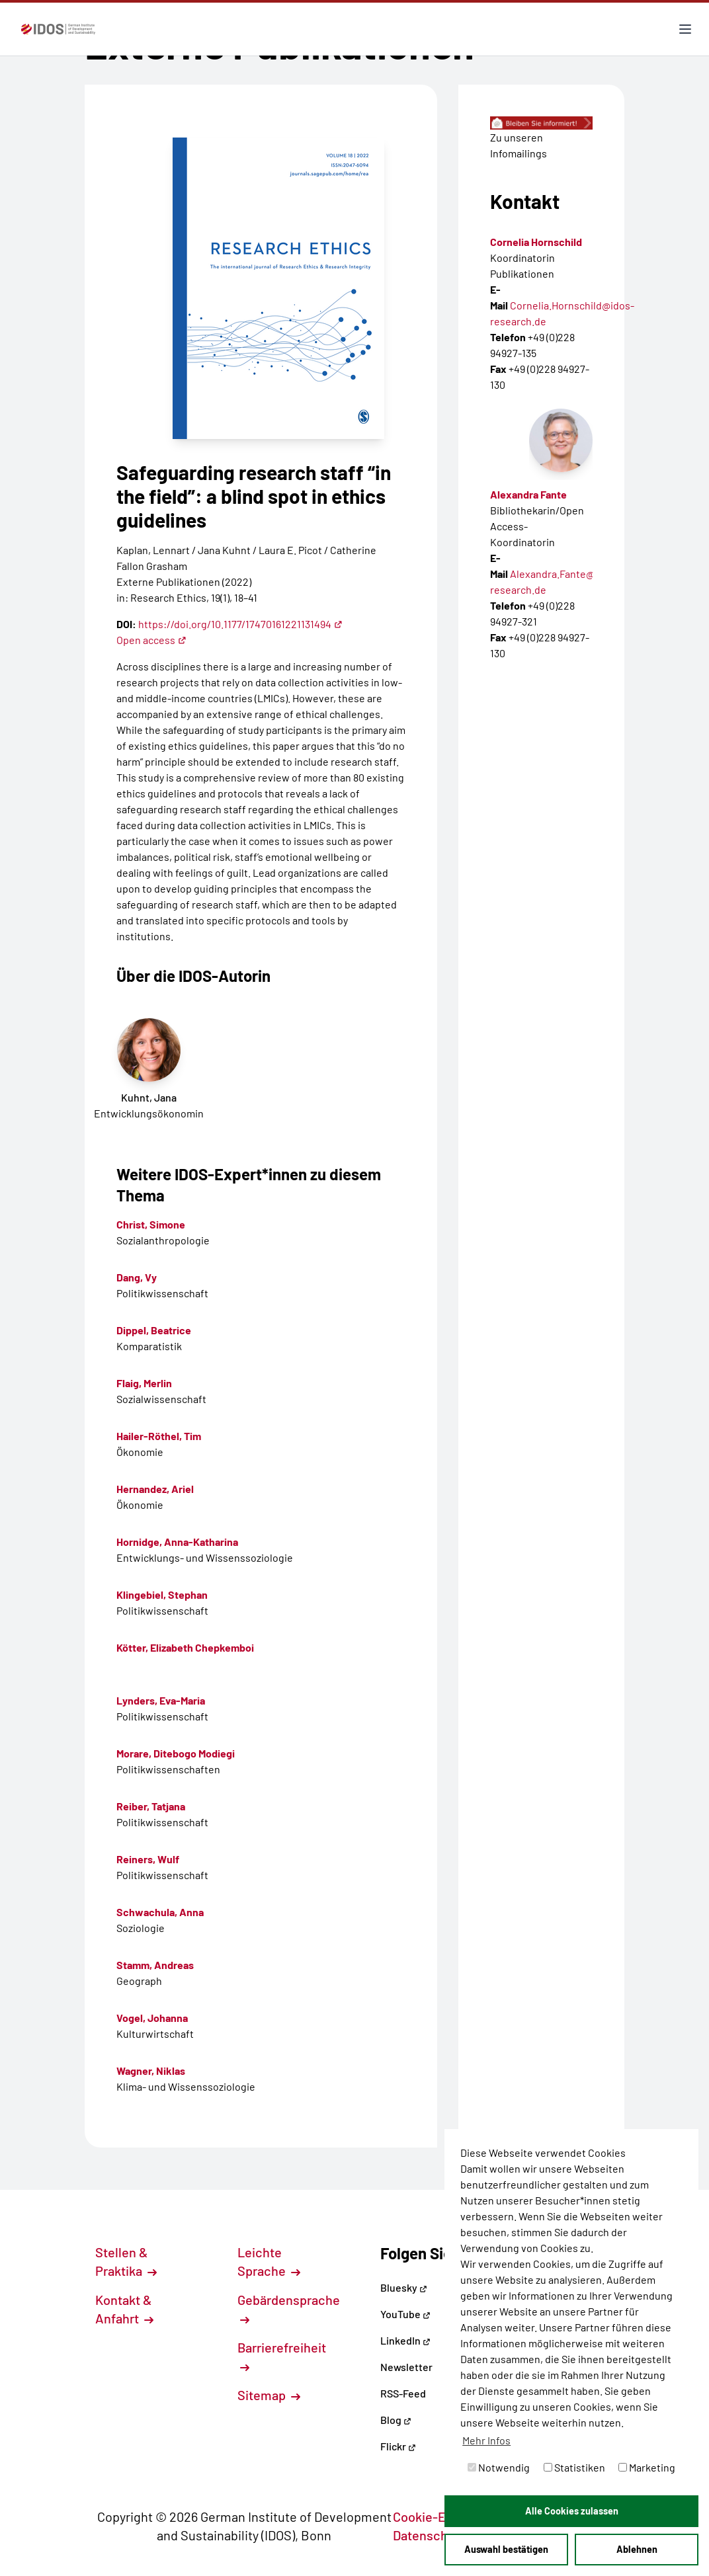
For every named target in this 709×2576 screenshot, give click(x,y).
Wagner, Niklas (150, 2070)
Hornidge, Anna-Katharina (177, 1541)
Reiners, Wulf (147, 1859)
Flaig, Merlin (144, 1383)
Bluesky (403, 2287)
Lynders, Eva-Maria (160, 1700)
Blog (395, 2419)
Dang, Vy (136, 1277)
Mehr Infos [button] (486, 2440)
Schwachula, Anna (160, 1912)
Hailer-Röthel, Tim (158, 1435)
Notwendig (499, 2467)
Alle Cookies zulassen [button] (571, 2510)
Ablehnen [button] (636, 2549)
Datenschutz (436, 2535)
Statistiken (574, 2467)
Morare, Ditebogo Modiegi (175, 1753)
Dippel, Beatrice (153, 1330)
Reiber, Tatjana (150, 1806)
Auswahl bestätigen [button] (506, 2549)
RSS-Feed (403, 2393)
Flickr (398, 2446)
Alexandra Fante (528, 494)
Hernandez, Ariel (155, 1488)
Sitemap (268, 2395)
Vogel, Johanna (152, 2017)
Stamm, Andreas (155, 1964)
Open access (151, 639)
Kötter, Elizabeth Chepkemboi (185, 1647)
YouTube (405, 2314)
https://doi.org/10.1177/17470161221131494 (240, 624)
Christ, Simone (150, 1224)
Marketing (646, 2467)
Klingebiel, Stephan (162, 1594)
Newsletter (406, 2366)
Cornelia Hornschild (536, 241)
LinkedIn (405, 2340)
